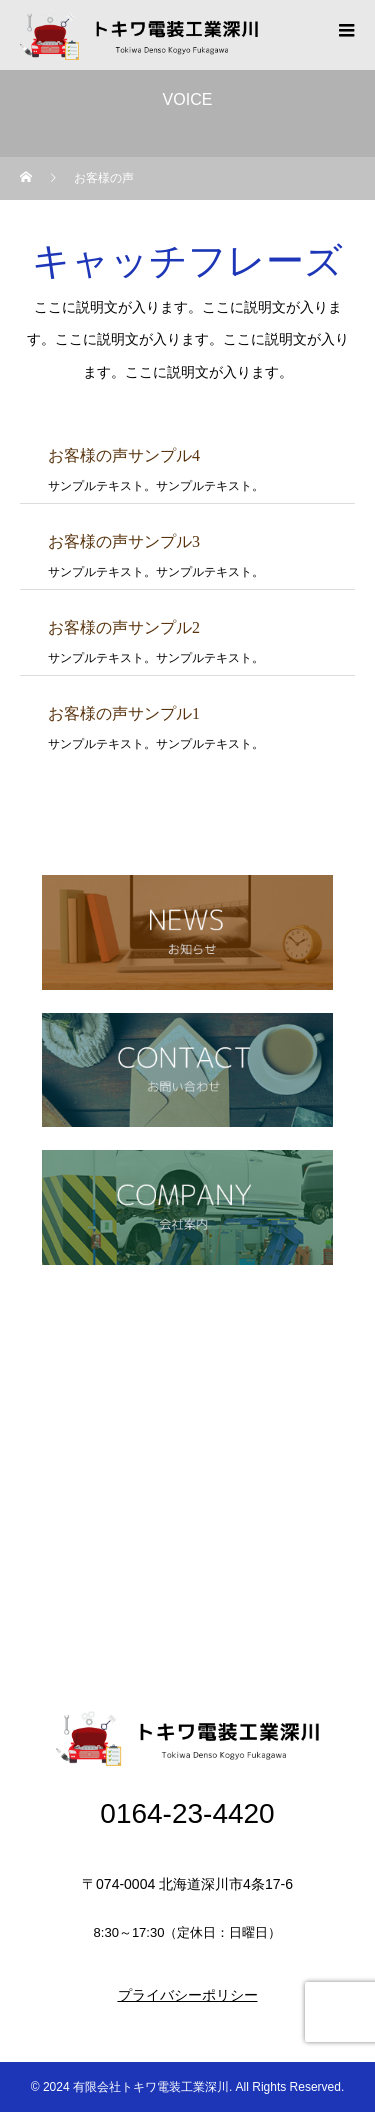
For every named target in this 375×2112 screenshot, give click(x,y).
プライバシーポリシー (188, 1995)
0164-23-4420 (187, 1813)
